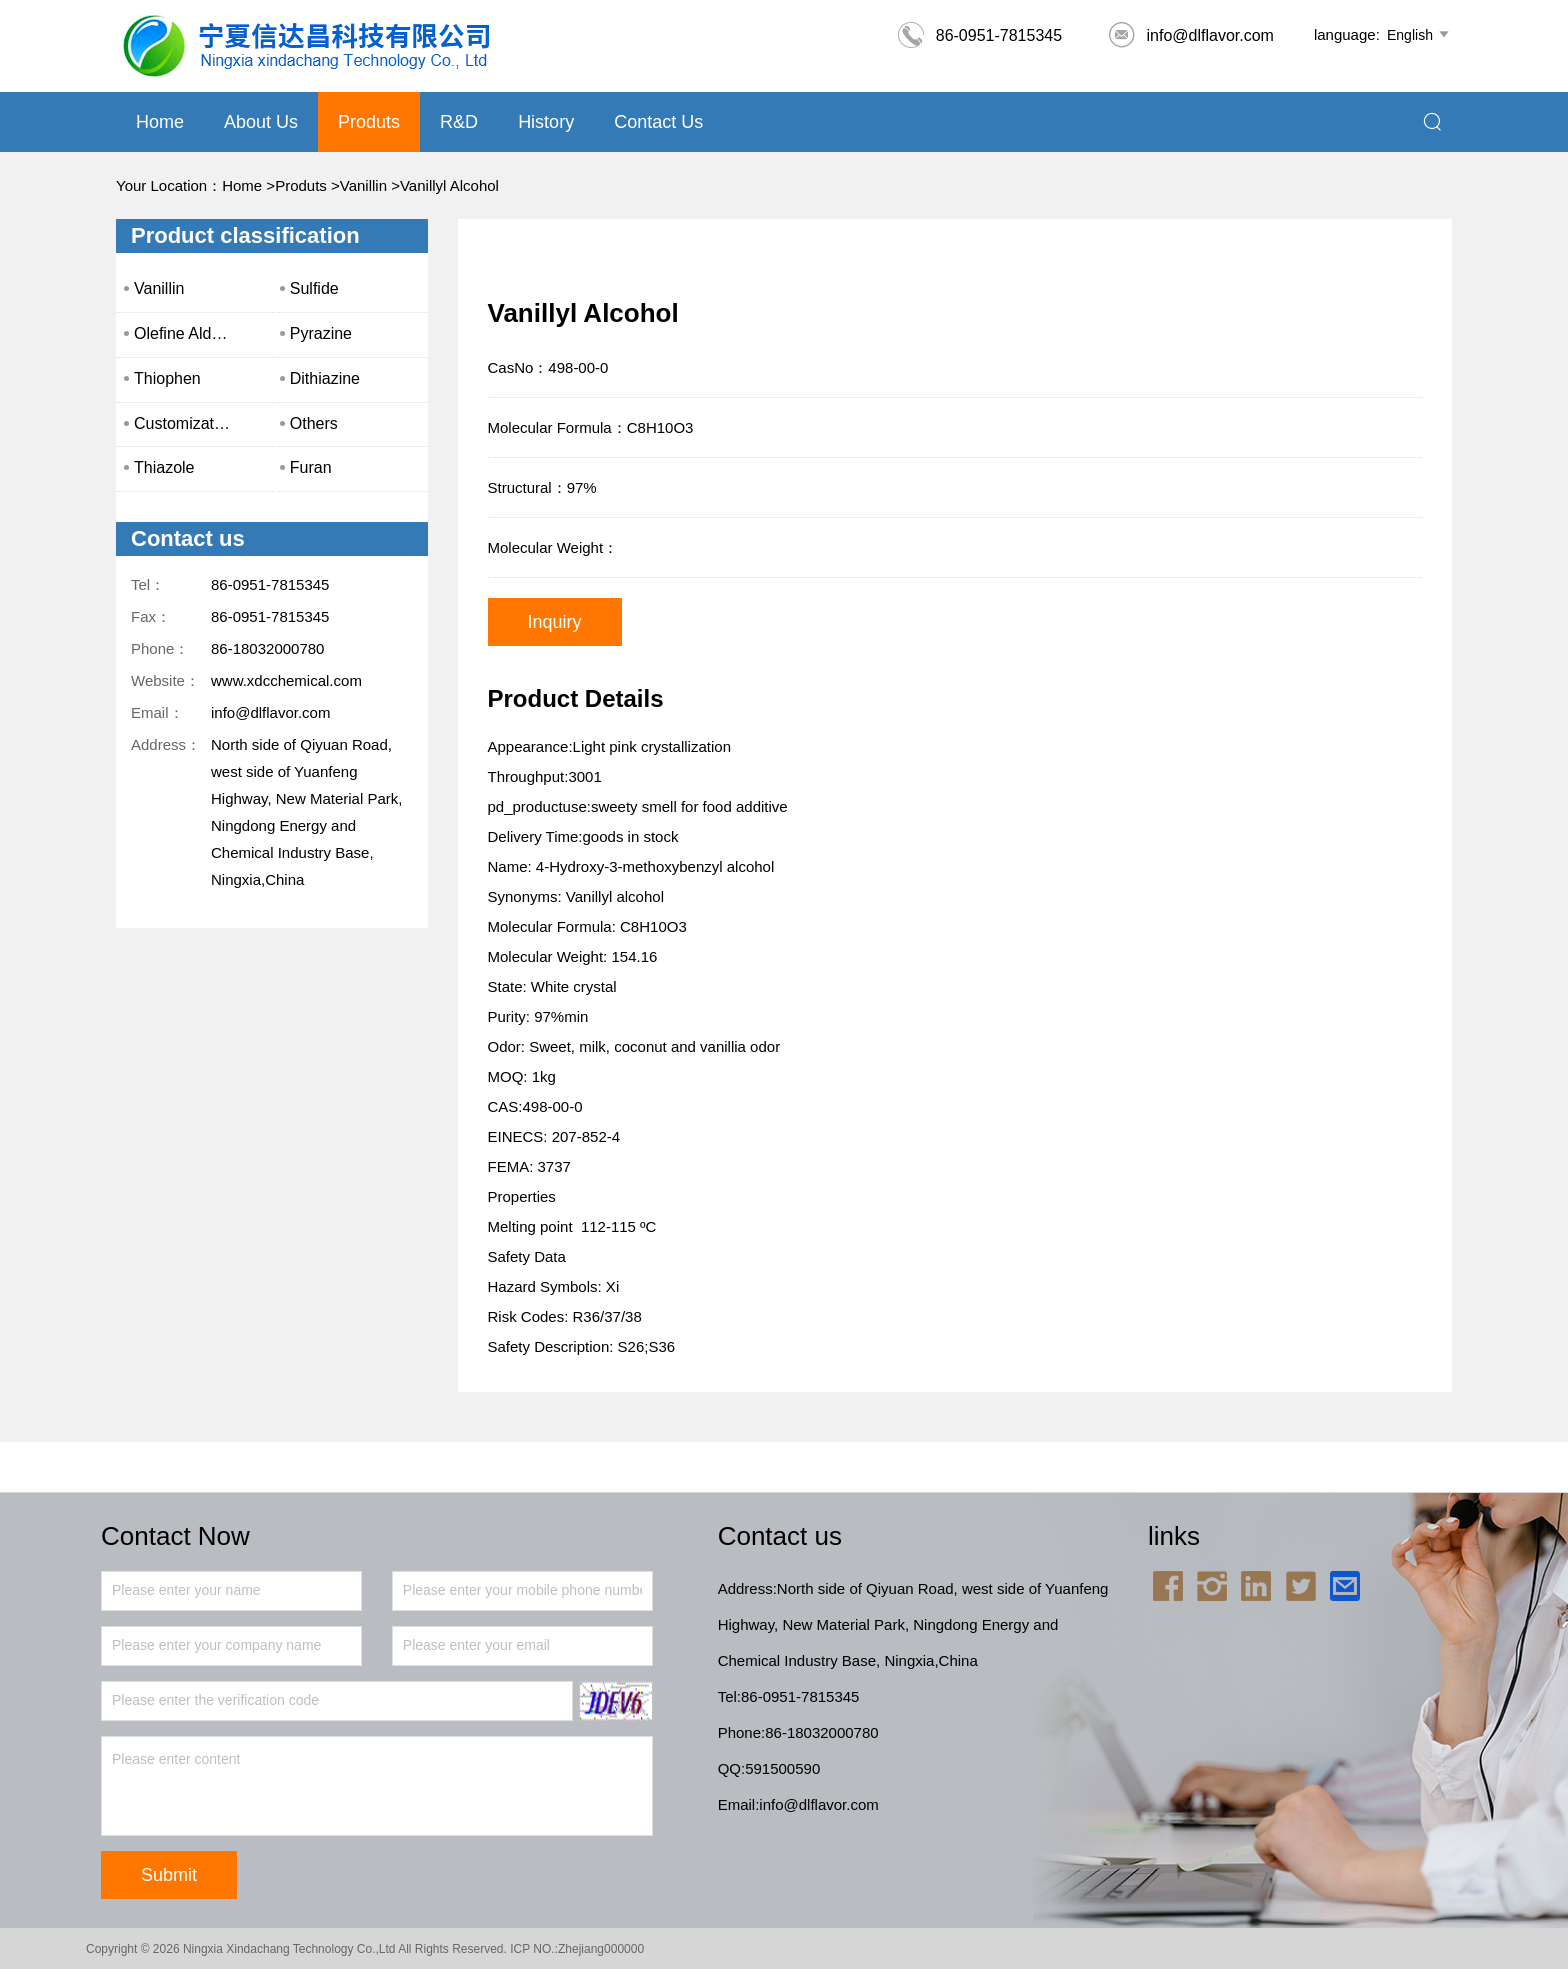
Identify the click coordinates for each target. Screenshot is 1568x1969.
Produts (369, 122)
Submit (169, 1875)
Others (314, 423)
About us (261, 122)
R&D (459, 122)
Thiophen (167, 378)
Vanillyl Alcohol (449, 185)
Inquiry (555, 622)
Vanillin (365, 185)
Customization (184, 423)
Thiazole (164, 467)
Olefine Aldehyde (194, 333)
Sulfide (314, 288)
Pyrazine (321, 333)
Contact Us (658, 122)
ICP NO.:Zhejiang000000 (577, 1949)
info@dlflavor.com (1190, 35)
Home (160, 122)
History (546, 122)
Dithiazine (325, 378)
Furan (311, 467)
